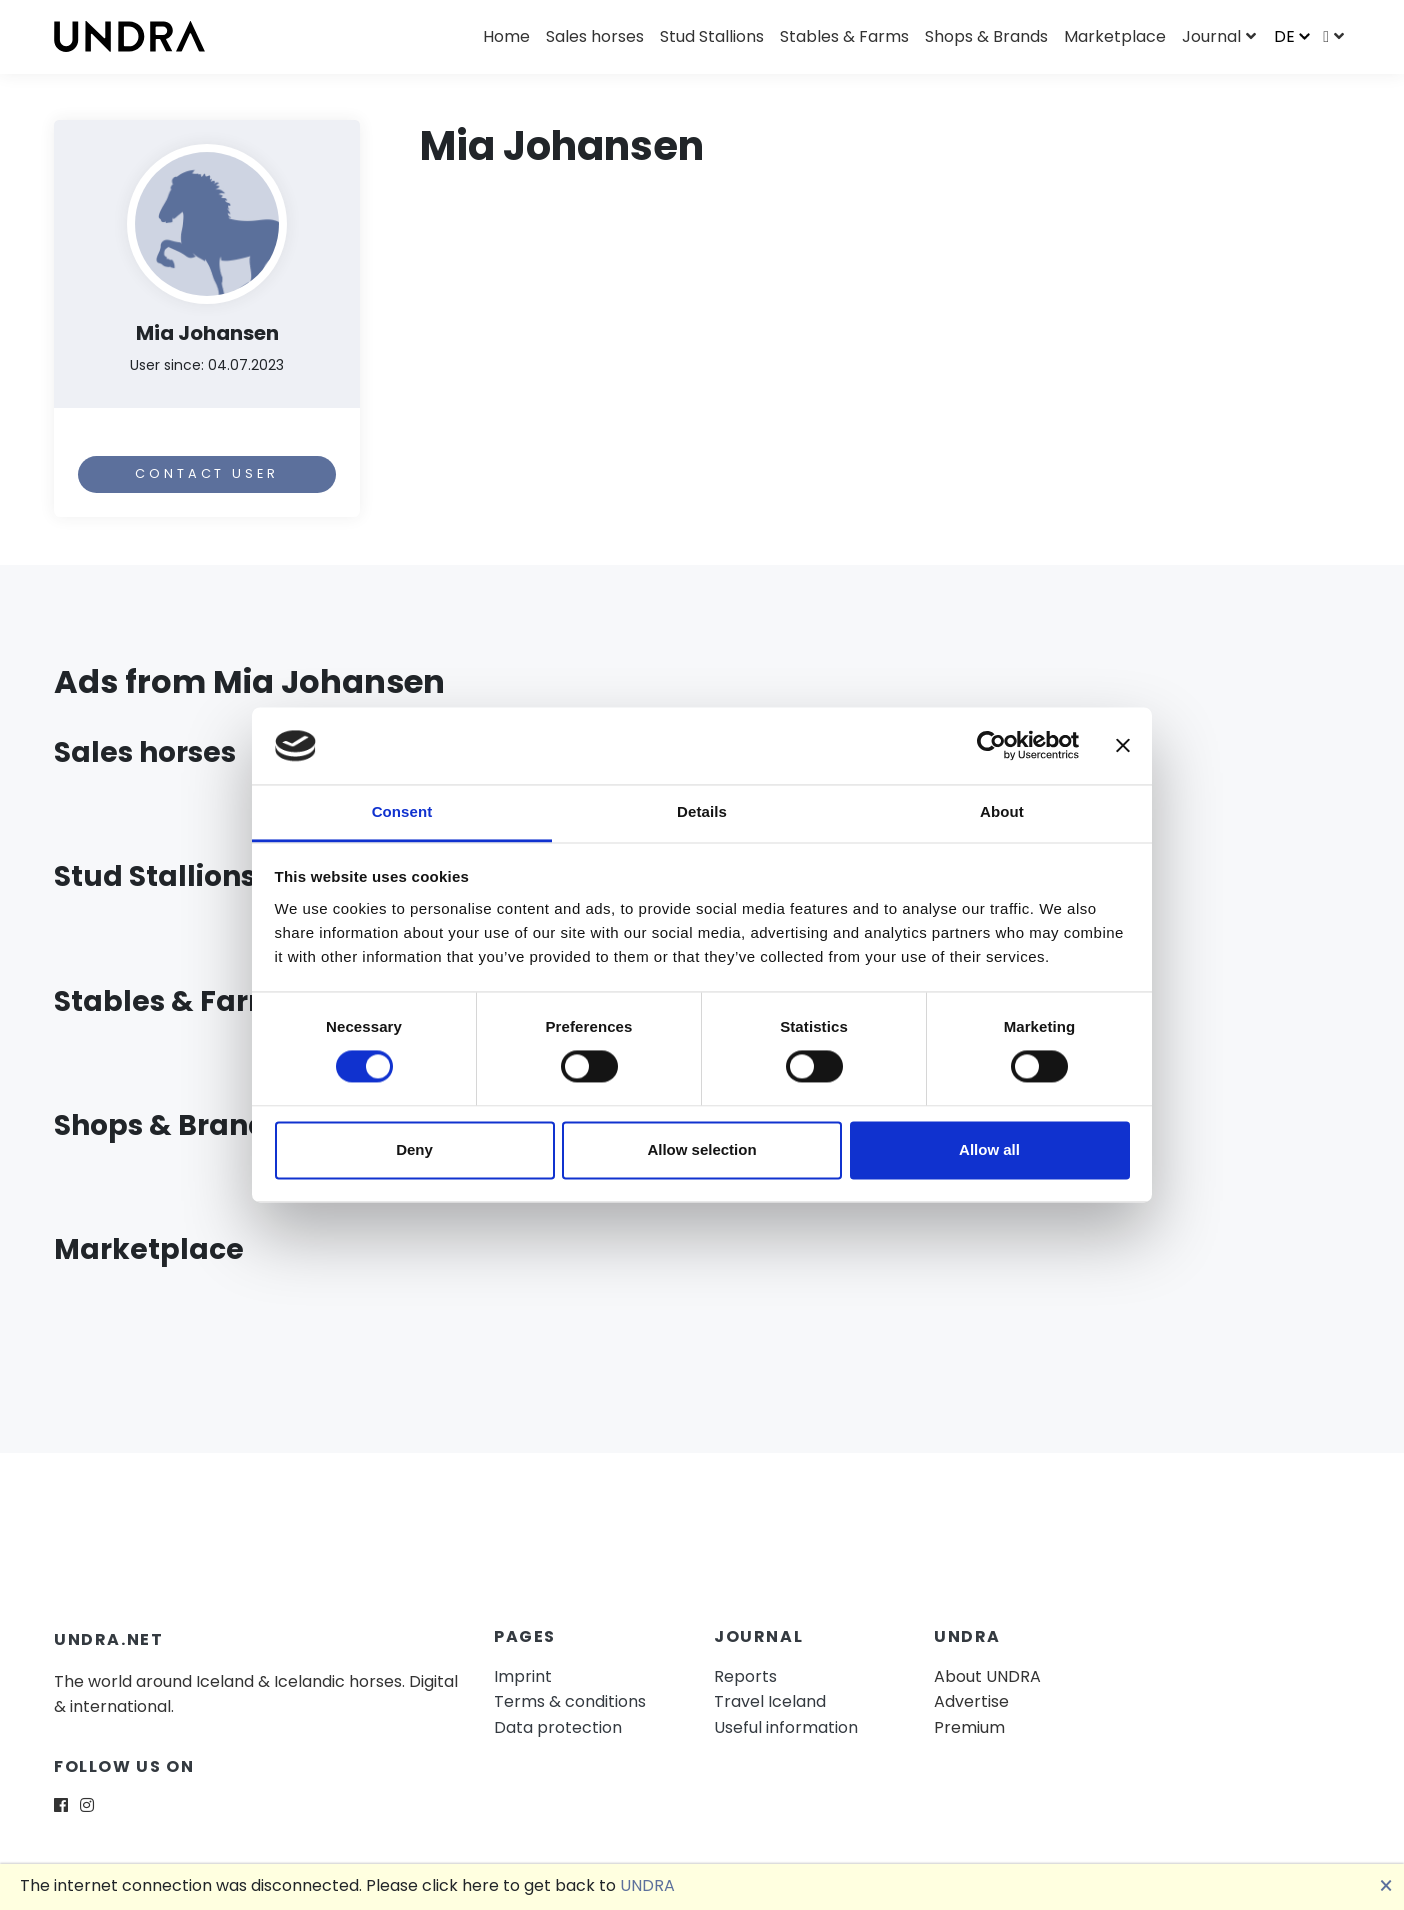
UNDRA (647, 1885)
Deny (414, 1149)
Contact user (206, 473)
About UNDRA (987, 1676)
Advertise (971, 1701)
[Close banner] (1123, 746)
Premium (969, 1727)
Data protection (558, 1727)
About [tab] (1002, 811)
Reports (745, 1676)
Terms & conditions (570, 1701)
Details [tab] (702, 811)
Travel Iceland (770, 1701)
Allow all (989, 1149)
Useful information (786, 1727)
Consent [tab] (402, 811)
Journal (1211, 36)
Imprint (523, 1676)
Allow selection (701, 1149)
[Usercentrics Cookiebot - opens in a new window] (991, 746)
